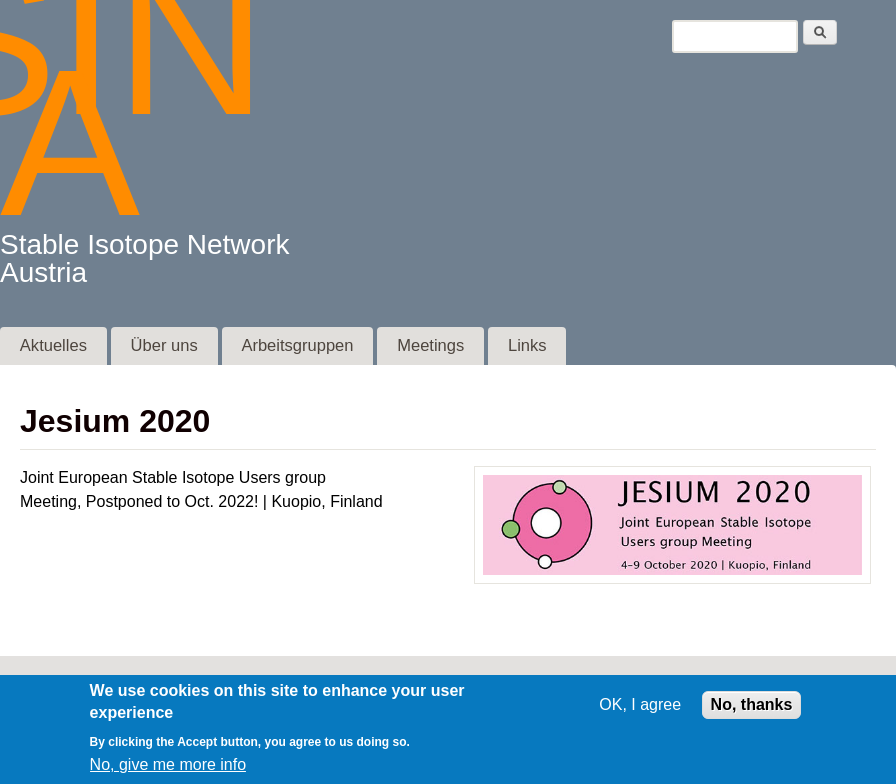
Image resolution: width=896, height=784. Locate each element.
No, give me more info (168, 774)
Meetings (430, 345)
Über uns (164, 345)
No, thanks (752, 713)
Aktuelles (53, 345)
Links (527, 345)
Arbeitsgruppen (297, 345)
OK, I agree (640, 713)
